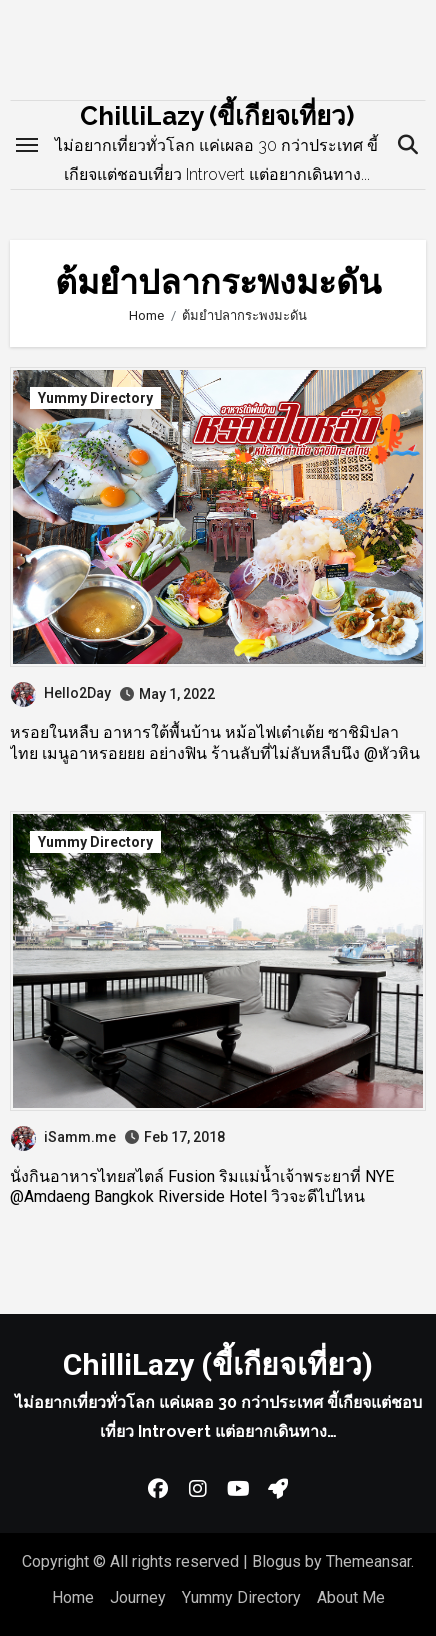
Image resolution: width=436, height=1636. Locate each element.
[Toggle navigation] (27, 145)
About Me (351, 1597)
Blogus (276, 1561)
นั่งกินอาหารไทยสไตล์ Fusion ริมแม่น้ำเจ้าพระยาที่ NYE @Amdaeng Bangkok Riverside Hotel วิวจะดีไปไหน (202, 1187)
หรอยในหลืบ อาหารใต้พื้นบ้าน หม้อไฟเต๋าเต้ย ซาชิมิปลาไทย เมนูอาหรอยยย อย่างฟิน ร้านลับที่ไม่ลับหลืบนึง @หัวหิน (215, 743)
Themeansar (368, 1561)
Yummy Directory (95, 398)
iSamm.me (63, 1137)
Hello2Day (61, 693)
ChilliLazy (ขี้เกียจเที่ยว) (217, 116)
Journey (138, 1597)
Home (73, 1597)
